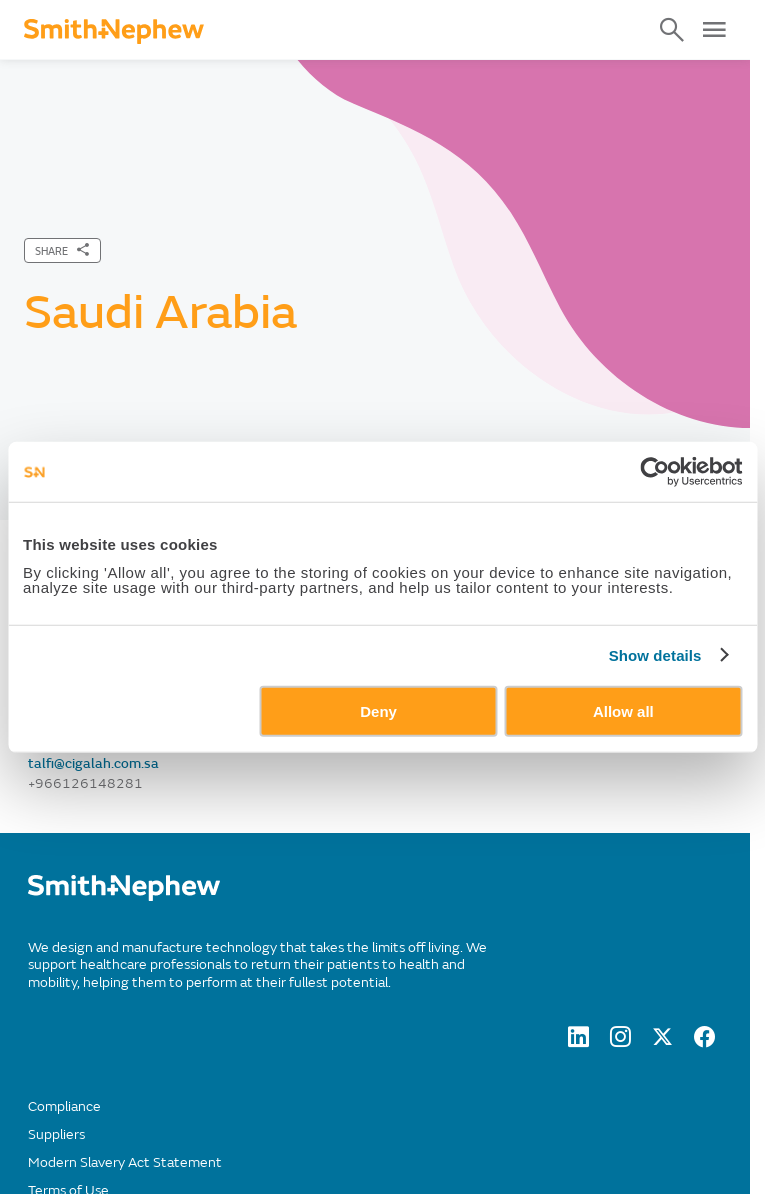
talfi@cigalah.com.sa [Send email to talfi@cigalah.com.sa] (93, 763)
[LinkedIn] (578, 1042)
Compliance (64, 1106)
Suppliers (56, 1134)
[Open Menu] (714, 30)
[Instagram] (620, 1042)
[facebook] (704, 1042)
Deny (378, 710)
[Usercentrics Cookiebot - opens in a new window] (654, 472)
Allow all (623, 710)
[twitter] (662, 1042)
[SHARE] (62, 250)
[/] (124, 896)
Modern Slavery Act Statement (125, 1162)
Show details (655, 655)
